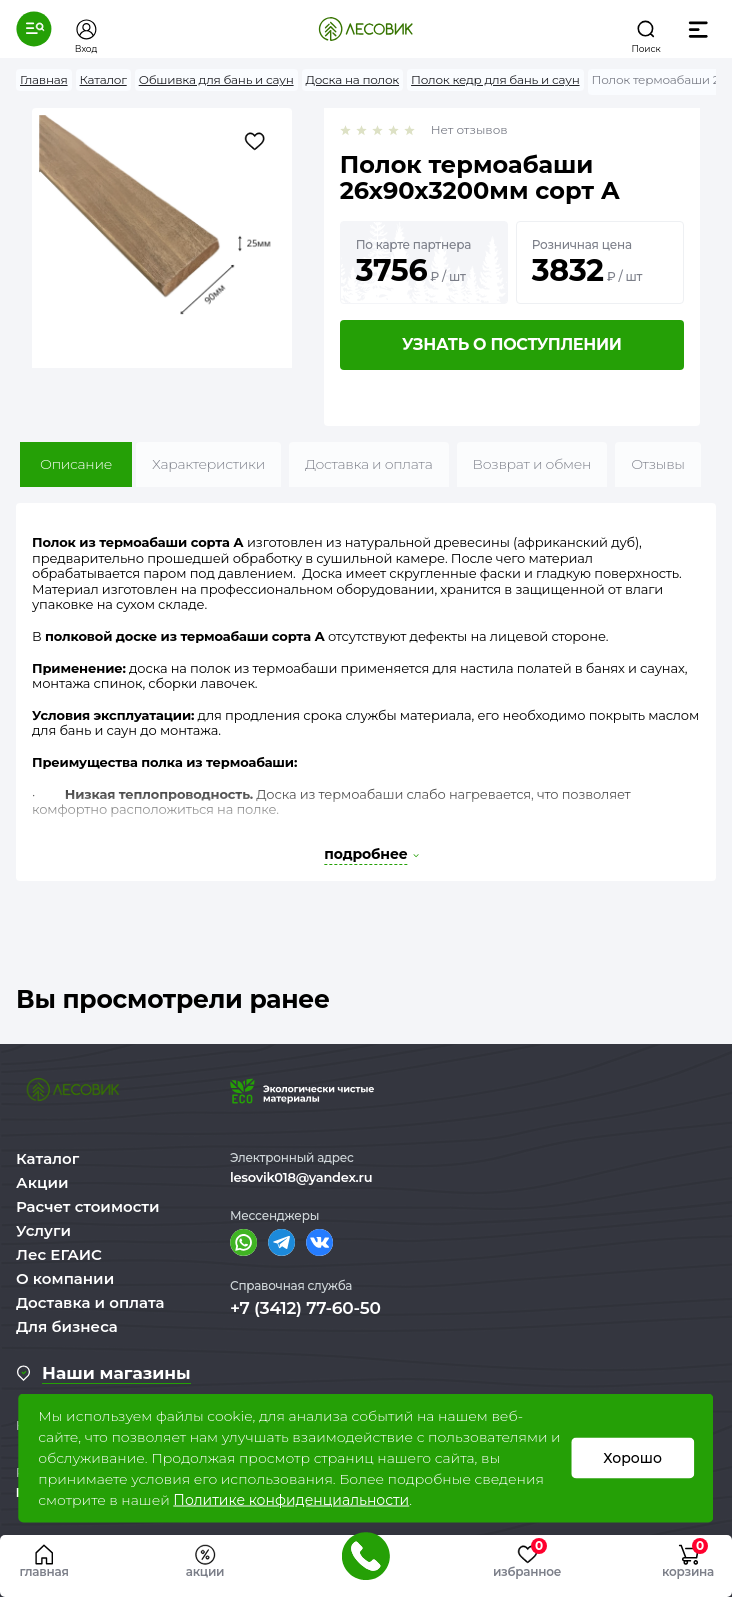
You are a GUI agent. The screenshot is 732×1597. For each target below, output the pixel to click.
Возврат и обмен (532, 464)
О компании (65, 1278)
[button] (34, 29)
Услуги (43, 1230)
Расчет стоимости (88, 1206)
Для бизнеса (67, 1326)
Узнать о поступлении (512, 344)
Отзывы (658, 464)
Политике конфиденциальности (291, 1500)
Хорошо (632, 1458)
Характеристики (208, 464)
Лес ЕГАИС (59, 1254)
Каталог (47, 1158)
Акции (42, 1182)
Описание (76, 464)
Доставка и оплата (369, 464)
